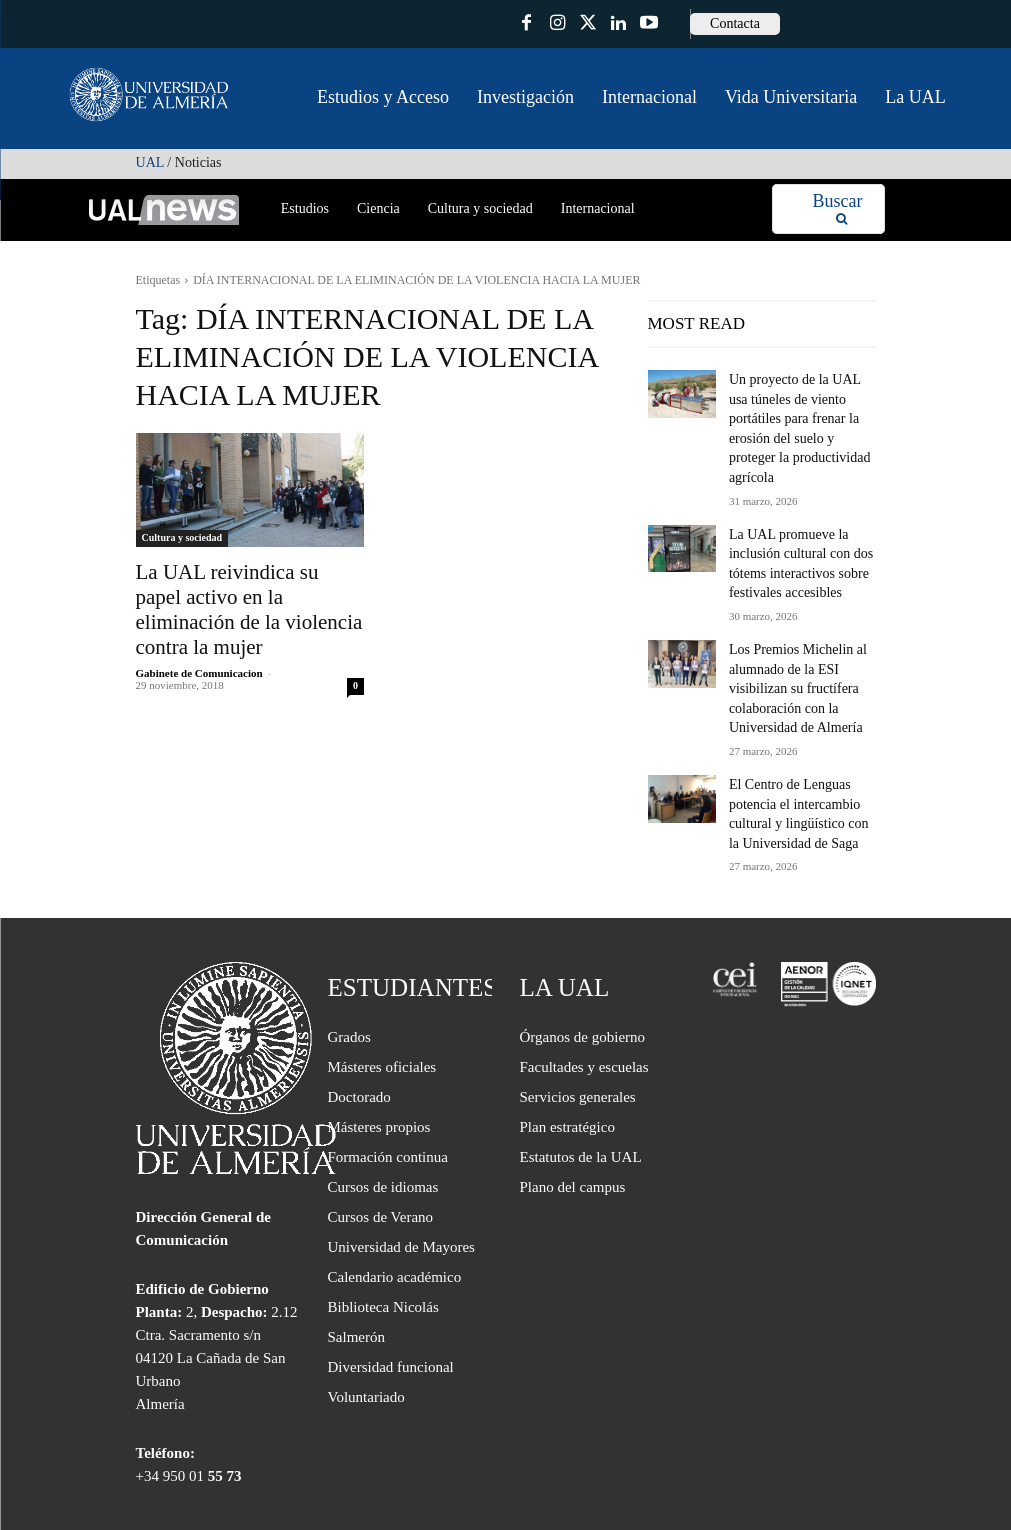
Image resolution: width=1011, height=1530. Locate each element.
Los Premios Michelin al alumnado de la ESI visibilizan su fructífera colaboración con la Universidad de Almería (788, 636)
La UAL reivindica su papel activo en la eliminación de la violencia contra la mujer (236, 592)
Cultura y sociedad (182, 537)
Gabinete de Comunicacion (199, 639)
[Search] (837, 209)
